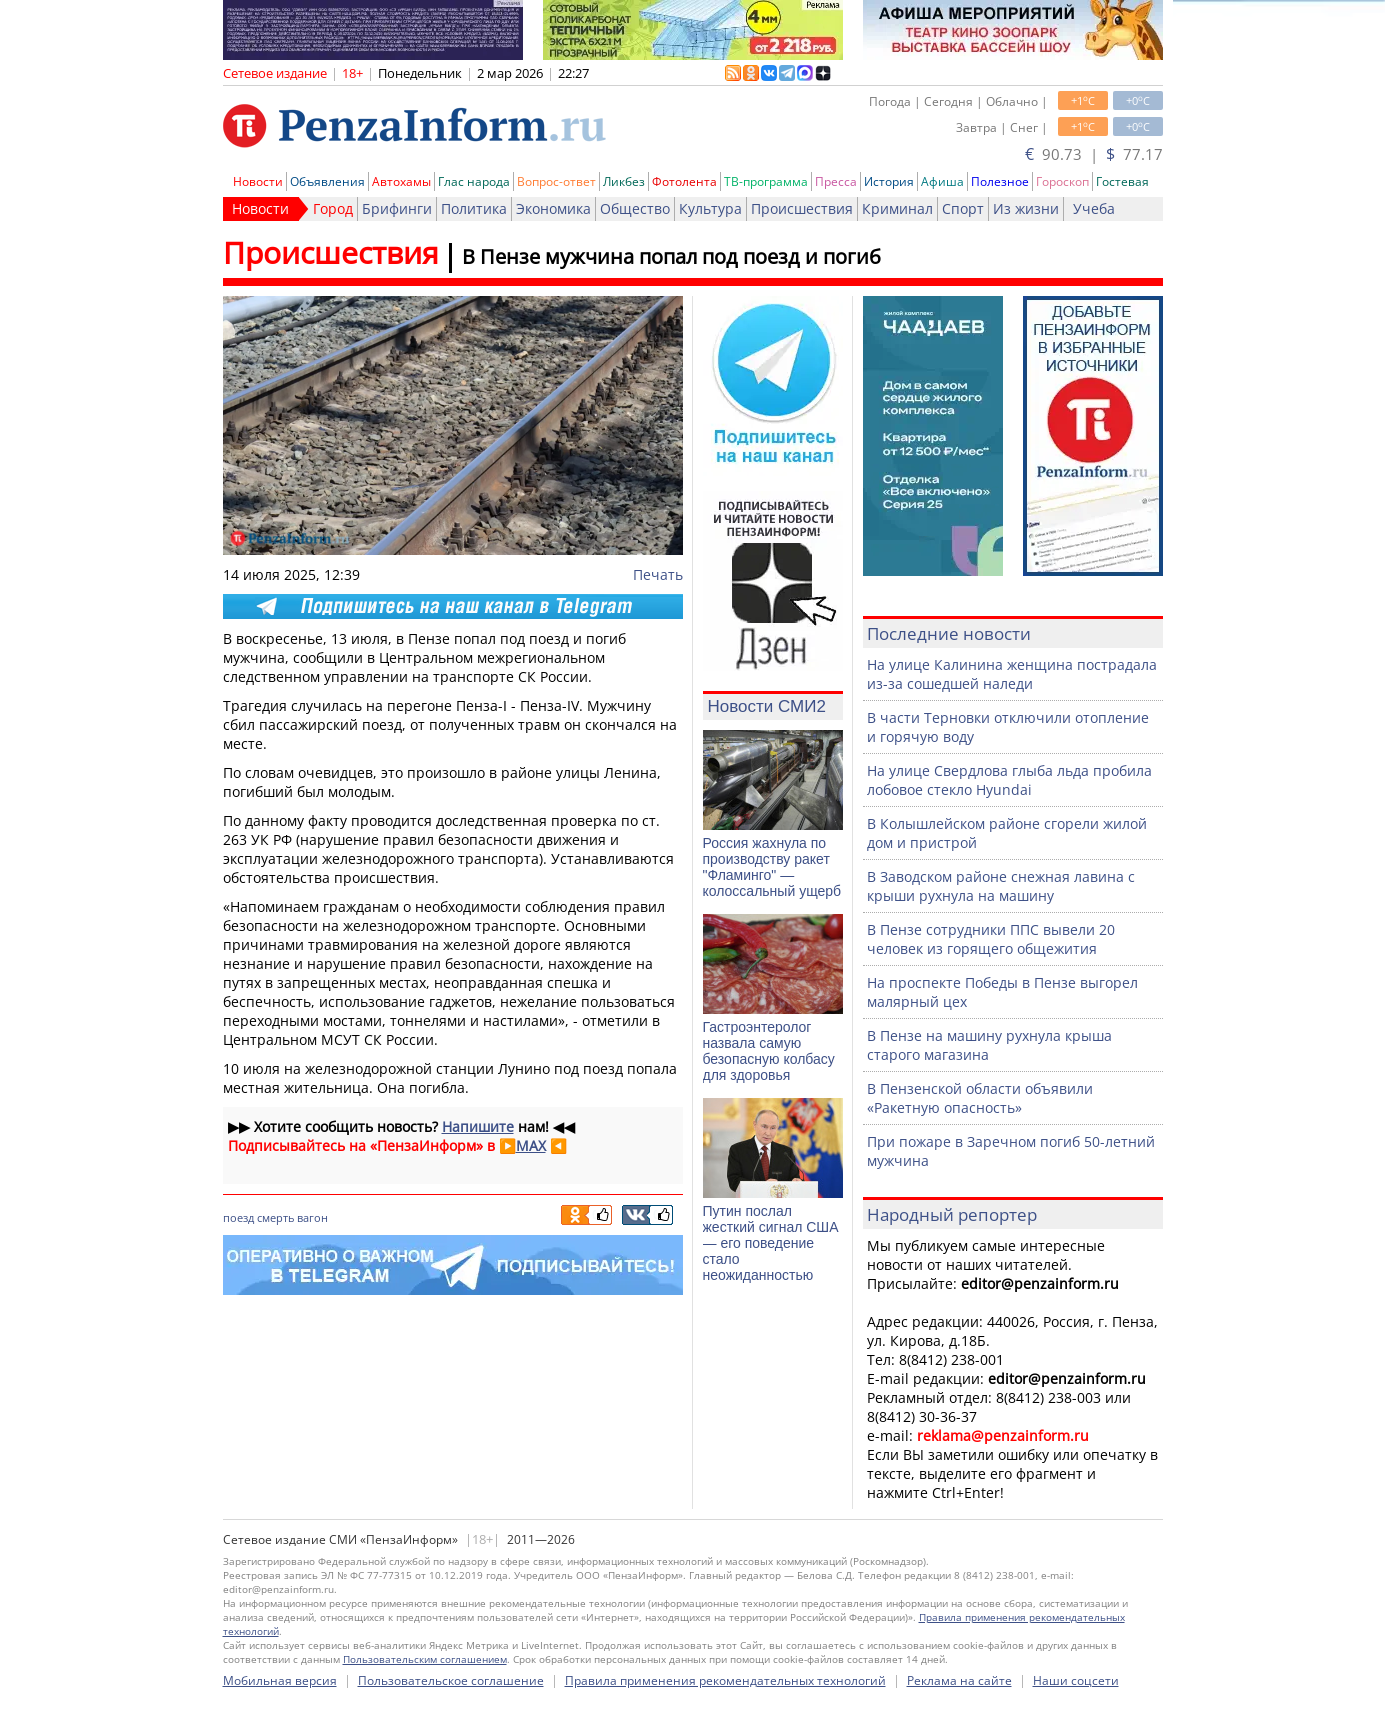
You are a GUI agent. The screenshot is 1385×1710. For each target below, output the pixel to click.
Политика (474, 208)
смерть (275, 1217)
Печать (658, 574)
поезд (238, 1217)
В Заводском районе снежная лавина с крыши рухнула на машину (1001, 886)
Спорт (963, 208)
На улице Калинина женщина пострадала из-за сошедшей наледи (1012, 674)
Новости (258, 181)
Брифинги (397, 208)
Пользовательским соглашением (425, 1659)
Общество (635, 208)
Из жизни (1026, 208)
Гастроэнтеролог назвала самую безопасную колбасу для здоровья (769, 1051)
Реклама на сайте (959, 1680)
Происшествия (802, 208)
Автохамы (401, 181)
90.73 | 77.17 (1094, 154)
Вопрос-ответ (556, 181)
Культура (710, 208)
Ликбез (624, 181)
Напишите (478, 1126)
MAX (531, 1145)
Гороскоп (1062, 181)
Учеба (1094, 208)
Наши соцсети (1076, 1680)
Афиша (942, 181)
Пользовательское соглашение (451, 1680)
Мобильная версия (280, 1680)
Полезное (1000, 181)
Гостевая (1122, 181)
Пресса (836, 181)
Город (333, 208)
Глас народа (474, 181)
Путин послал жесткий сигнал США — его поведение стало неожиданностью (771, 1243)
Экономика (553, 208)
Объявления (327, 181)
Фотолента (684, 181)
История (889, 181)
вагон (312, 1217)
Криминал (897, 208)
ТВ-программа (766, 181)
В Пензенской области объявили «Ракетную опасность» (980, 1098)
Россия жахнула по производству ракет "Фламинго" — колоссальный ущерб (772, 867)
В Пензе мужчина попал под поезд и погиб (671, 256)
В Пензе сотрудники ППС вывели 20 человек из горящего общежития (991, 939)
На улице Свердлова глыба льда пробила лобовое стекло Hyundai (1009, 780)
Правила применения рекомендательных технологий (725, 1680)
